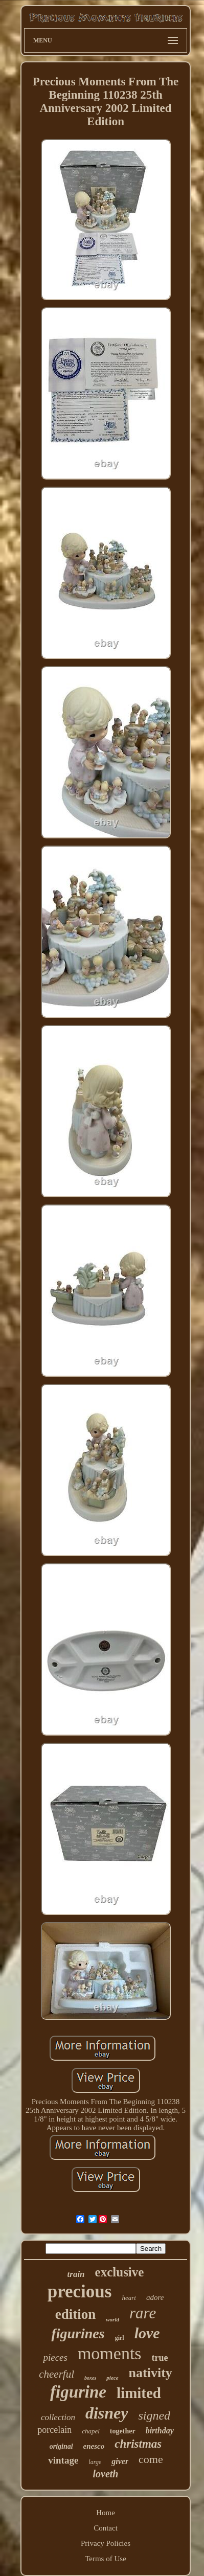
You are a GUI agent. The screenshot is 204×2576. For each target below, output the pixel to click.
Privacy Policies (105, 2543)
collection (58, 2417)
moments (110, 2353)
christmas (138, 2443)
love (147, 2332)
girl (119, 2337)
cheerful (56, 2374)
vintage (63, 2460)
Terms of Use (105, 2559)
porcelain (54, 2430)
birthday (160, 2430)
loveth (106, 2473)
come (151, 2459)
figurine (78, 2392)
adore (155, 2297)
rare (142, 2313)
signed (154, 2415)
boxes (90, 2378)
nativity (150, 2372)
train (76, 2274)
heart (128, 2297)
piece (112, 2378)
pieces (55, 2357)
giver (119, 2461)
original (61, 2446)
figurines (77, 2333)
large (94, 2462)
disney (106, 2413)
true (160, 2358)
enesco (94, 2446)
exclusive (119, 2272)
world (112, 2319)
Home (105, 2513)
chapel (91, 2431)
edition (75, 2314)
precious (80, 2291)
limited (139, 2393)
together (122, 2431)
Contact (106, 2528)
